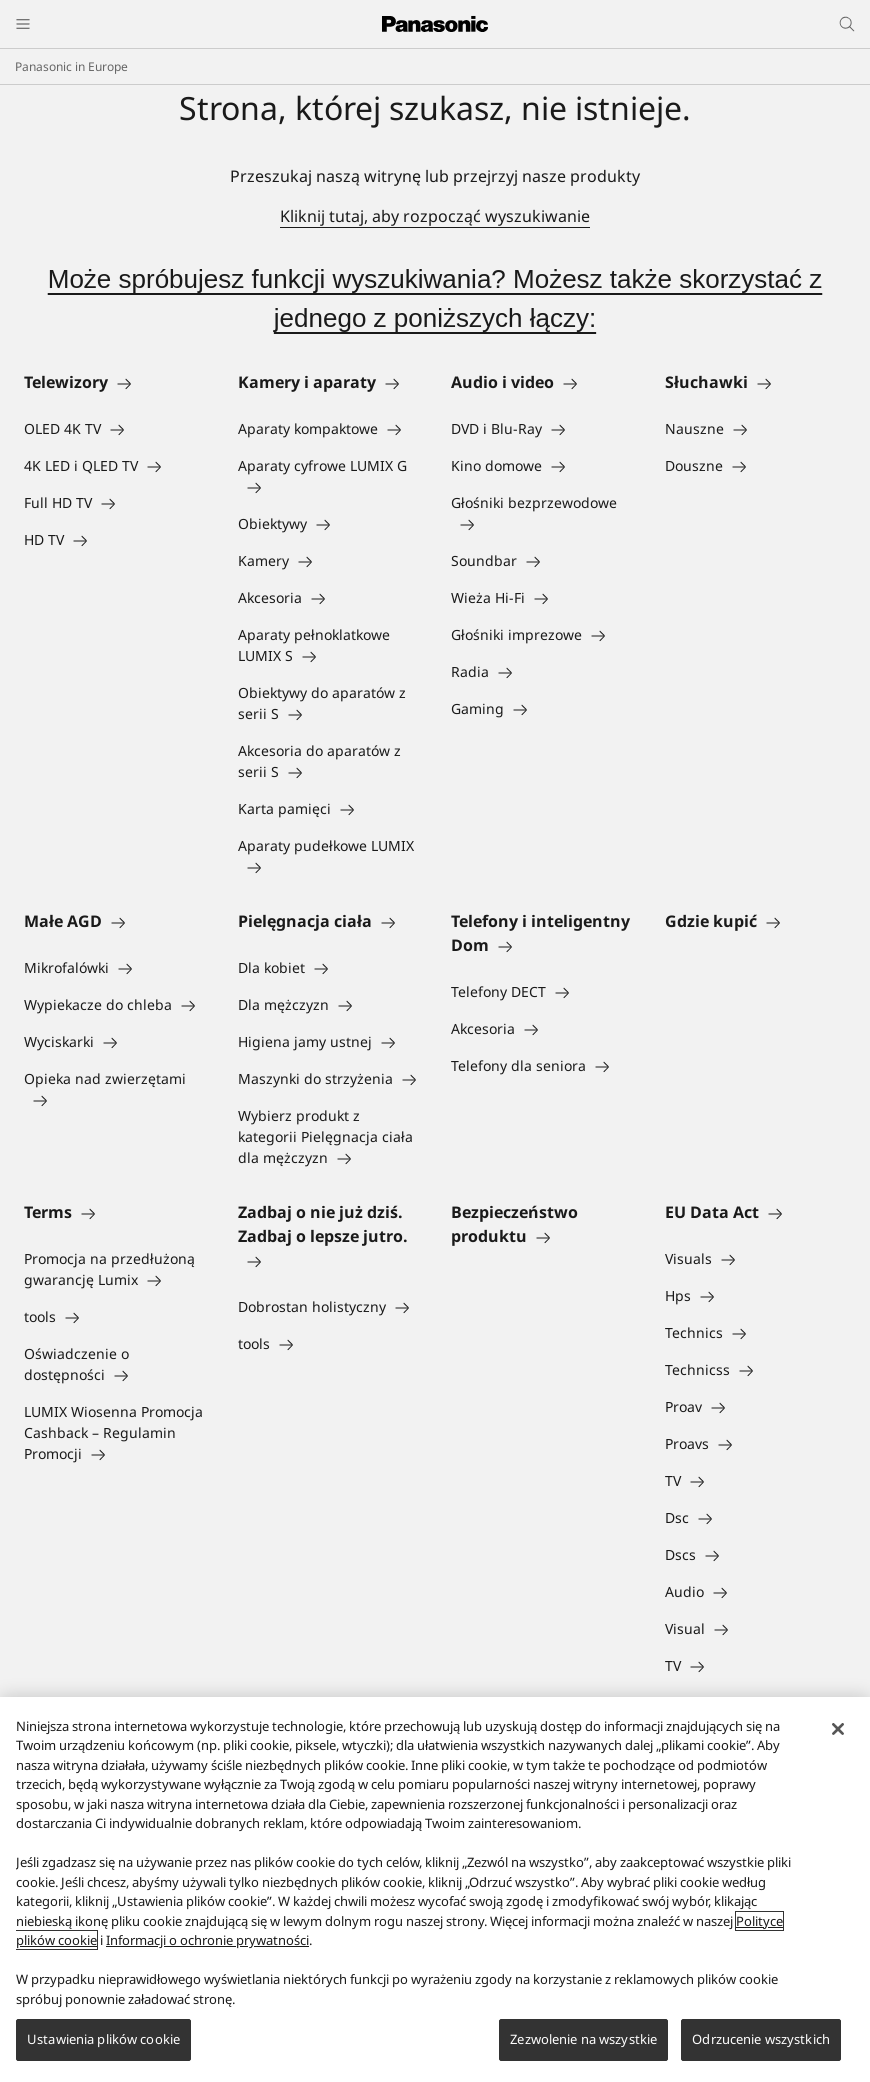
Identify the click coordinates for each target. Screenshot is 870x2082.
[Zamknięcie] (838, 1729)
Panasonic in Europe (71, 66)
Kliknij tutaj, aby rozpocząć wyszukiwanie (435, 216)
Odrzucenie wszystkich (761, 2039)
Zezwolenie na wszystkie (583, 2039)
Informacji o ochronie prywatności (207, 1940)
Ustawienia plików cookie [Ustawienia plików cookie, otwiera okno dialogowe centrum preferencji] (103, 2039)
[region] (435, 1889)
